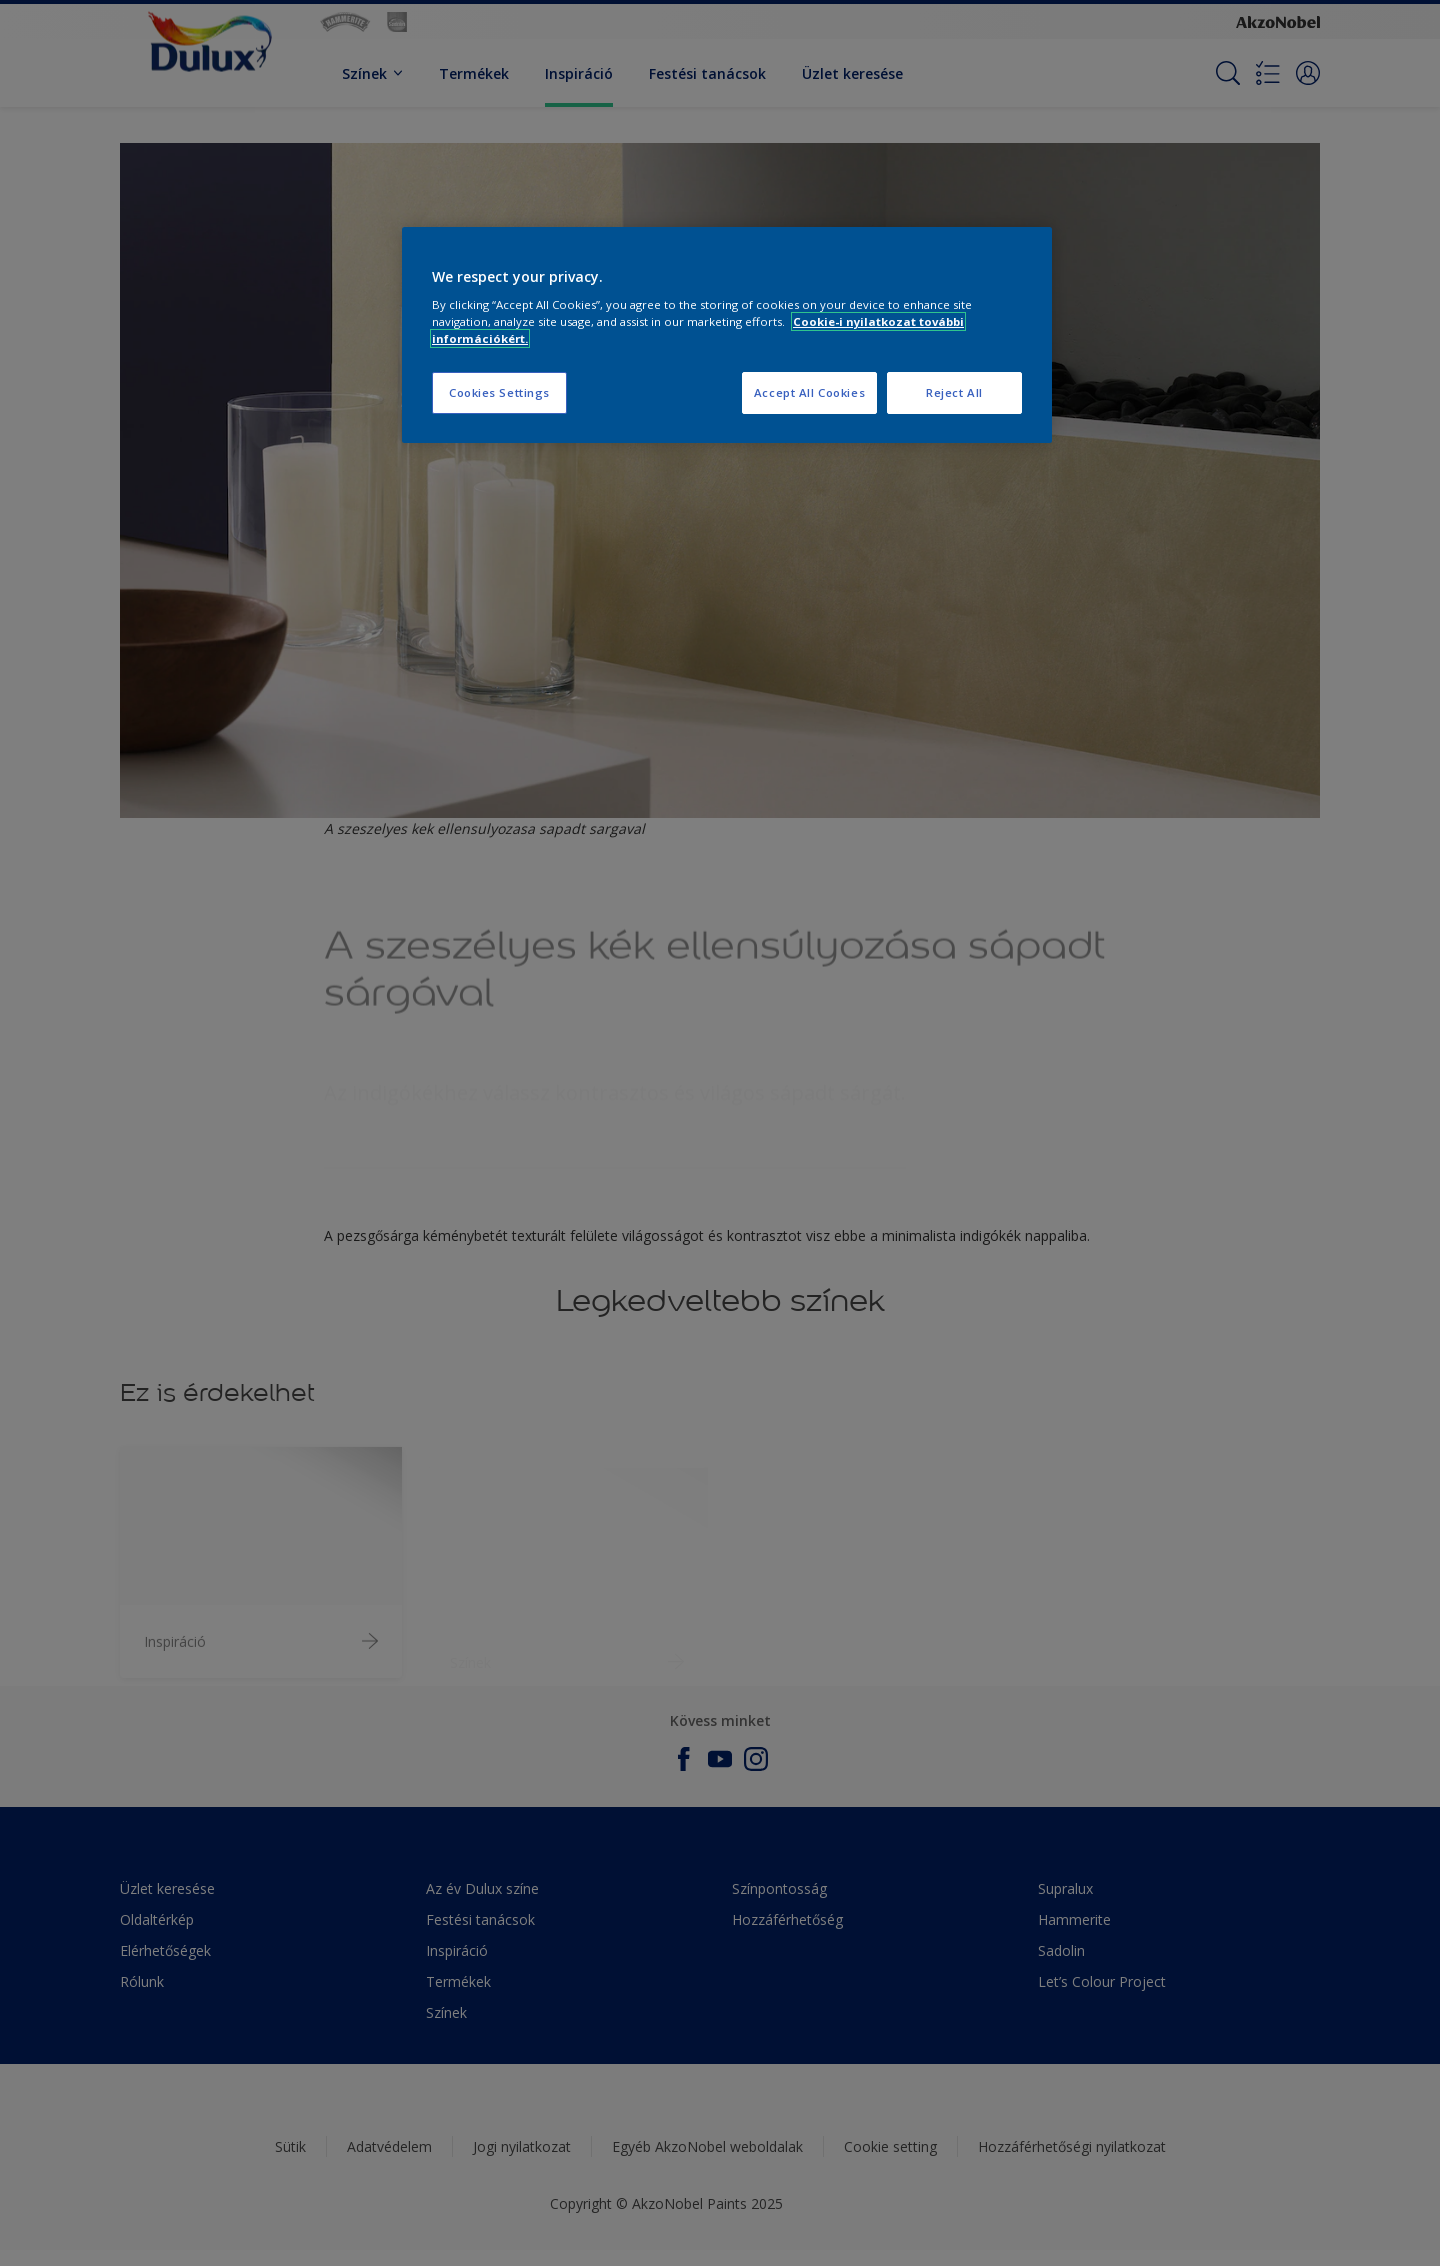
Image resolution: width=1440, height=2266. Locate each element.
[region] (727, 335)
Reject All (954, 392)
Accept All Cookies (809, 392)
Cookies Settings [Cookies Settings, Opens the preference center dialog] (499, 392)
